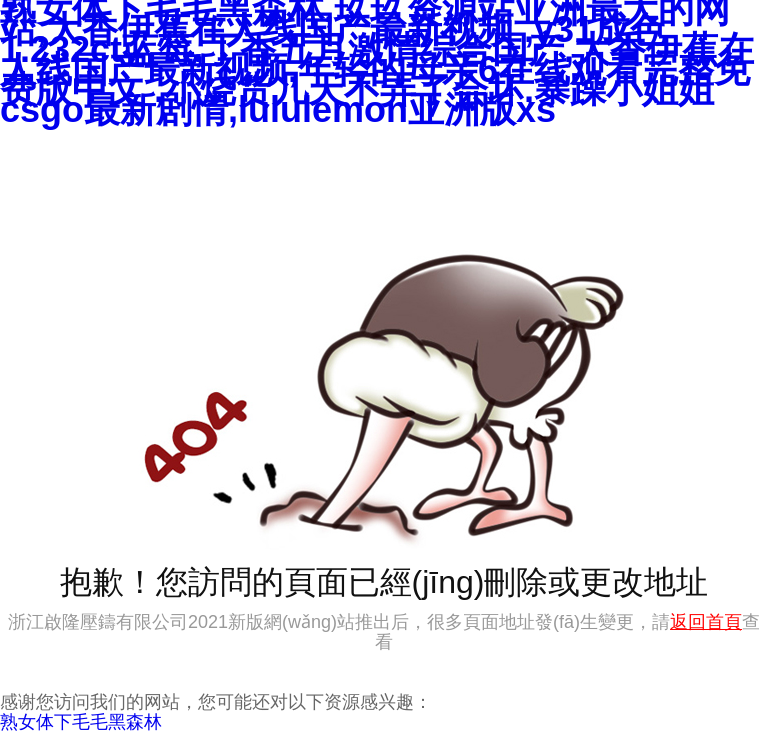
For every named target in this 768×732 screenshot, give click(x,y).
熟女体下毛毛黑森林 (81, 722)
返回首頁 (706, 622)
